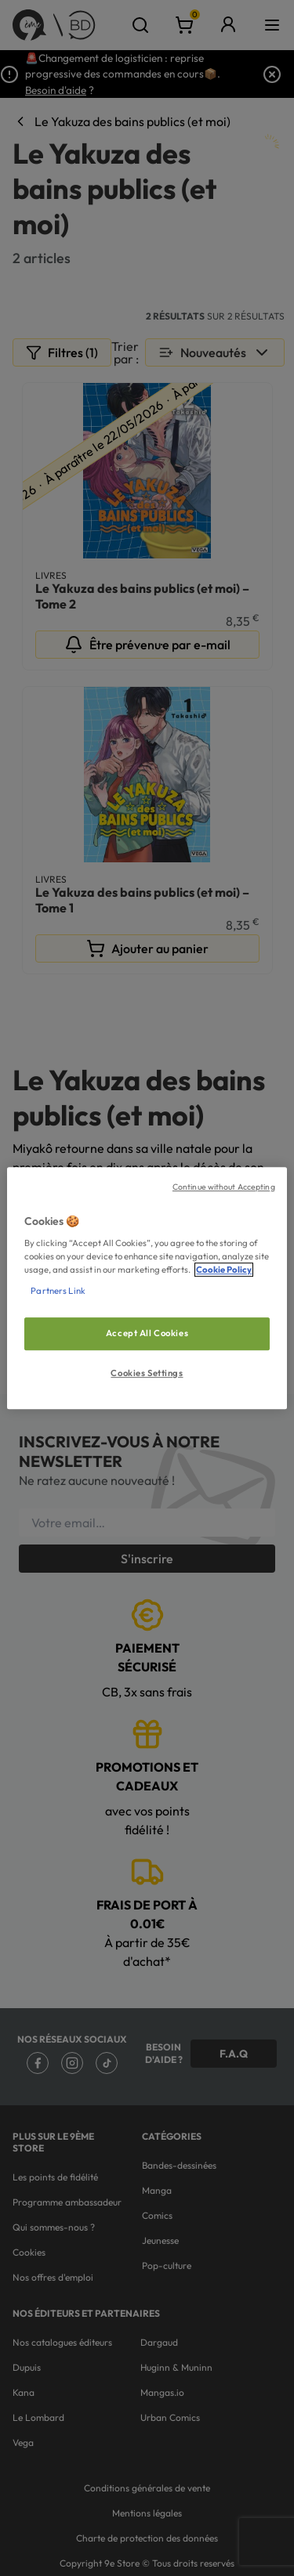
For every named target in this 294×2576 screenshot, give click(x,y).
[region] (146, 1288)
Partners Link (58, 1290)
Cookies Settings (147, 1372)
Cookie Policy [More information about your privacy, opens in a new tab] (224, 1269)
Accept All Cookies (147, 1333)
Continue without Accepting (223, 1186)
